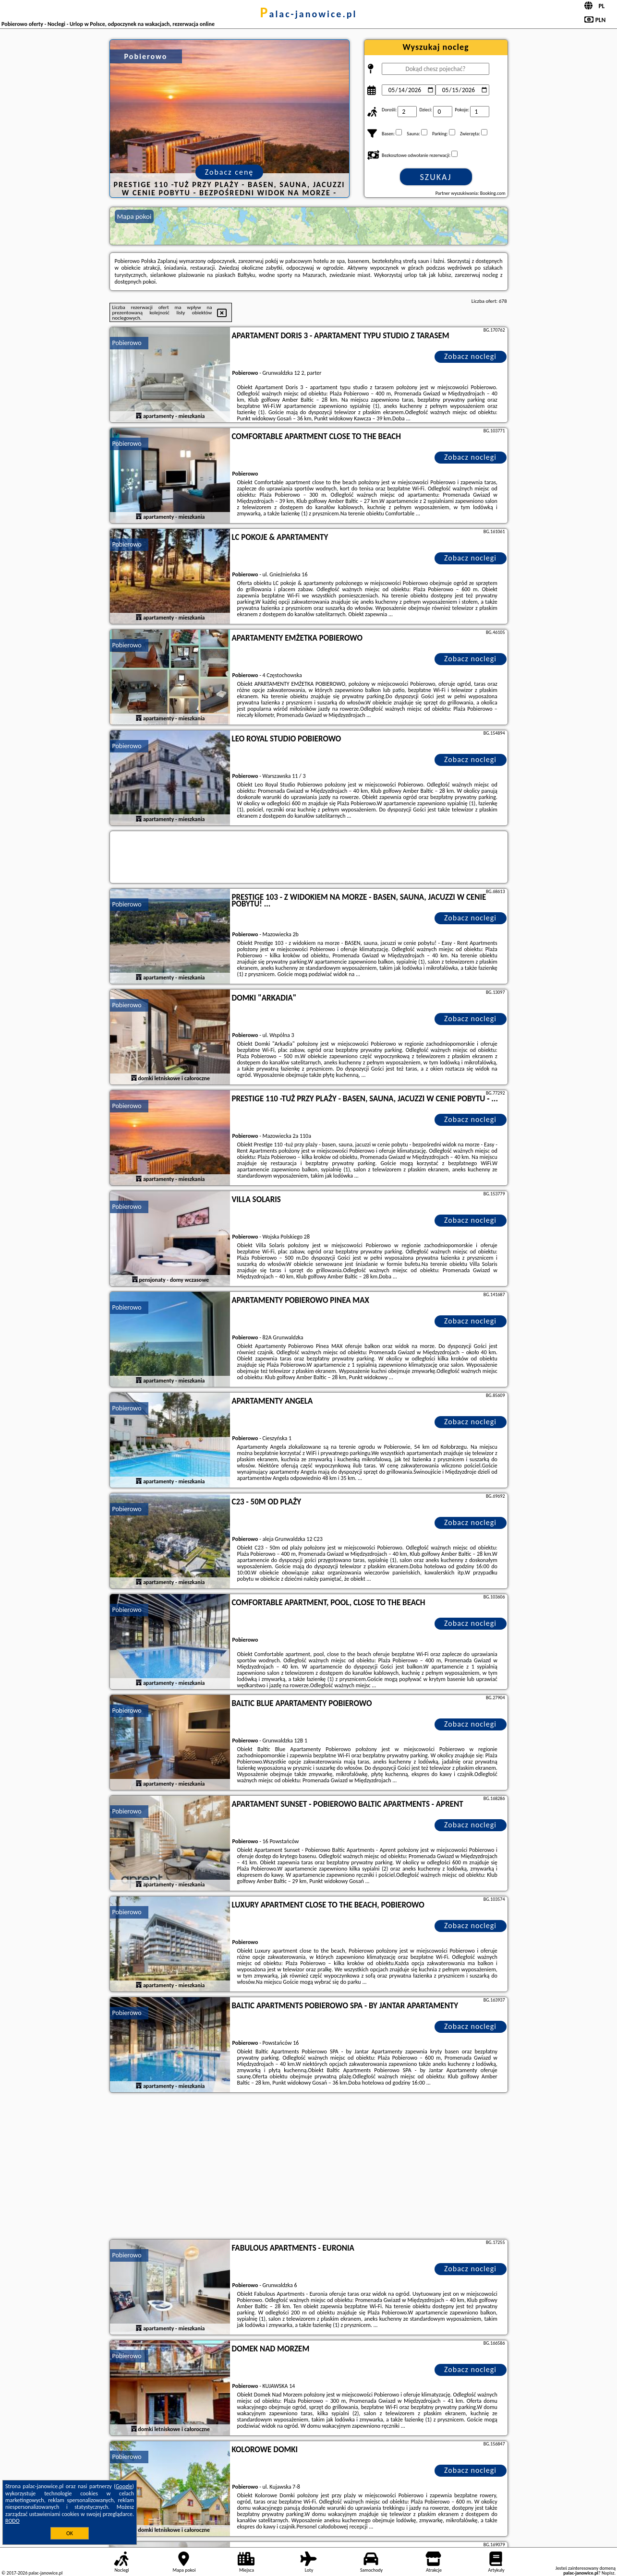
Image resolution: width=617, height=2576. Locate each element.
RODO (12, 2520)
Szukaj (436, 177)
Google (124, 2486)
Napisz (608, 2573)
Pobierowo (127, 343)
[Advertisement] (308, 2167)
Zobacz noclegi (470, 356)
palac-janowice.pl (308, 14)
